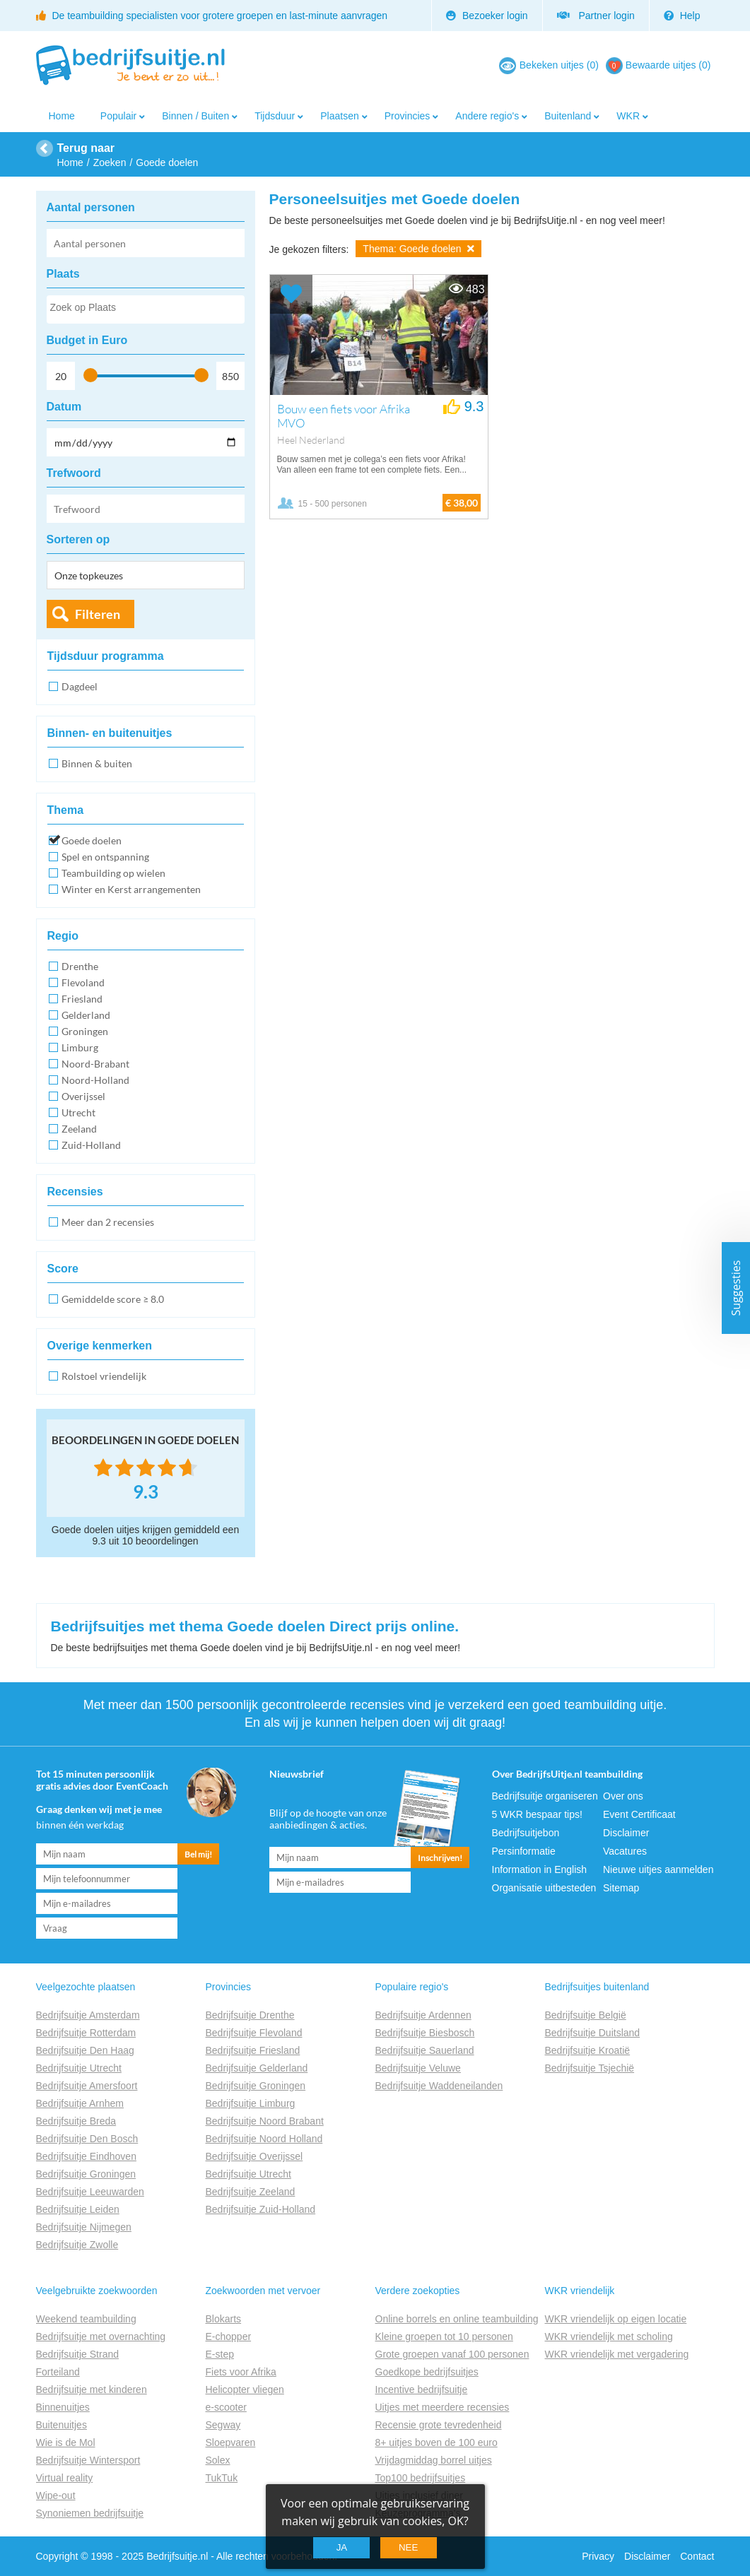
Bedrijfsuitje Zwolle (77, 2244)
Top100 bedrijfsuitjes (420, 2477)
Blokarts (224, 2318)
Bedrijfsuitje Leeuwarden (90, 2191)
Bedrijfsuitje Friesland (253, 2050)
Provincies (407, 116)
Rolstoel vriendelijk (103, 1376)
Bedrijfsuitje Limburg (250, 2103)
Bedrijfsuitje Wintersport (88, 2460)
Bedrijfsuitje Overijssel (254, 2156)
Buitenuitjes (61, 2424)
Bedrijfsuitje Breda (76, 2121)
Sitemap (621, 1887)
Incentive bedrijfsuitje (421, 2389)
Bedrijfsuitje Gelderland (257, 2068)
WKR (628, 116)
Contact (697, 2556)
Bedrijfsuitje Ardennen (423, 2015)
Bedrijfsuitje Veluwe (418, 2068)
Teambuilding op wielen (113, 873)
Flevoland (83, 982)
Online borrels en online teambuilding (457, 2318)
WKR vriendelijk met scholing (609, 2336)
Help (682, 15)
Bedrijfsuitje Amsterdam (88, 2015)
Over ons (623, 1796)
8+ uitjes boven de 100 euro (436, 2442)
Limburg (79, 1047)
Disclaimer (626, 1832)
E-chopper (229, 2336)
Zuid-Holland (91, 1145)
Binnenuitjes (63, 2407)
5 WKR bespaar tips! (537, 1814)
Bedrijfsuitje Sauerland (424, 2050)
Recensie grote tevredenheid (438, 2424)
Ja (342, 2547)
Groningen (84, 1031)
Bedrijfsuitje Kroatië (588, 2050)
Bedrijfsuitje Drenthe (250, 2015)
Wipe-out (56, 2495)
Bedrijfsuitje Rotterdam (86, 2032)
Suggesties (736, 1288)
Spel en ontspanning (105, 857)
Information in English (539, 1869)
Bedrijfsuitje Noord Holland (264, 2138)
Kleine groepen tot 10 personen (444, 2336)
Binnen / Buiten (195, 116)
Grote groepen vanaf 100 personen (452, 2354)
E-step (220, 2354)
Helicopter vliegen (245, 2389)
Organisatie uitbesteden (544, 1887)
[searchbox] (145, 310)
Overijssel (83, 1096)
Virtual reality (64, 2477)
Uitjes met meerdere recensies (442, 2407)
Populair (118, 116)
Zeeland (79, 1129)
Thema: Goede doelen (418, 248)
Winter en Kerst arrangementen (131, 889)
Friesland (81, 999)
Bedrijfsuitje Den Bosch (87, 2138)
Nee (408, 2547)
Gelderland (85, 1015)
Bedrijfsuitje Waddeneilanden (439, 2085)
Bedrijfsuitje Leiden (77, 2209)
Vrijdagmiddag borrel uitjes (433, 2460)
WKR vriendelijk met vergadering (617, 2354)
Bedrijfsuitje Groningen (86, 2174)
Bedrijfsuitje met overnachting (101, 2336)
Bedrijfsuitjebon (526, 1832)
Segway (223, 2424)
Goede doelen (91, 840)
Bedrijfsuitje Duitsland (592, 2032)
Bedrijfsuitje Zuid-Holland (261, 2209)
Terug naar (86, 148)
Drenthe (79, 966)
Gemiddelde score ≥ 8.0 (112, 1299)
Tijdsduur (274, 116)
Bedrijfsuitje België (585, 2015)
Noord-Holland (95, 1080)
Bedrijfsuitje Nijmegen (83, 2227)
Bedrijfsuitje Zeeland (250, 2191)
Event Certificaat (639, 1814)
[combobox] (146, 309)
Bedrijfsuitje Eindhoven (86, 2156)
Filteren (97, 614)
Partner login (596, 15)
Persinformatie (524, 1851)
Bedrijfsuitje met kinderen (91, 2389)
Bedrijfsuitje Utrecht (79, 2068)
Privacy (598, 2556)
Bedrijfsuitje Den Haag (85, 2050)
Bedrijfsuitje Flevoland (254, 2032)
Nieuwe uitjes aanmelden (658, 1869)
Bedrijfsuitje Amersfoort (87, 2085)
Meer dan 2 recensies (107, 1222)
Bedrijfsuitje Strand (77, 2354)
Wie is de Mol (65, 2442)
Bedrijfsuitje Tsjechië (590, 2068)
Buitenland (567, 116)
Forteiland (58, 2371)
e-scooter (226, 2407)
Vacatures (625, 1851)
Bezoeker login (487, 15)
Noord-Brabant (95, 1064)
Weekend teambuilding (86, 2318)
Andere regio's (487, 116)
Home (62, 116)
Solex (218, 2460)
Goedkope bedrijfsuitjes (427, 2371)
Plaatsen (339, 116)
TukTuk (222, 2477)
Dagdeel (79, 686)
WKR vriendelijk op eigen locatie (616, 2318)
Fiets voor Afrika (241, 2371)
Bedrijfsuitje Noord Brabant (265, 2121)
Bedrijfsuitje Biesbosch (425, 2032)
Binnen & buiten (96, 763)
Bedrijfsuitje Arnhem (80, 2103)
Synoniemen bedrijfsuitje (90, 2513)
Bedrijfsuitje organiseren (545, 1796)
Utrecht (78, 1112)
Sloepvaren (231, 2442)
